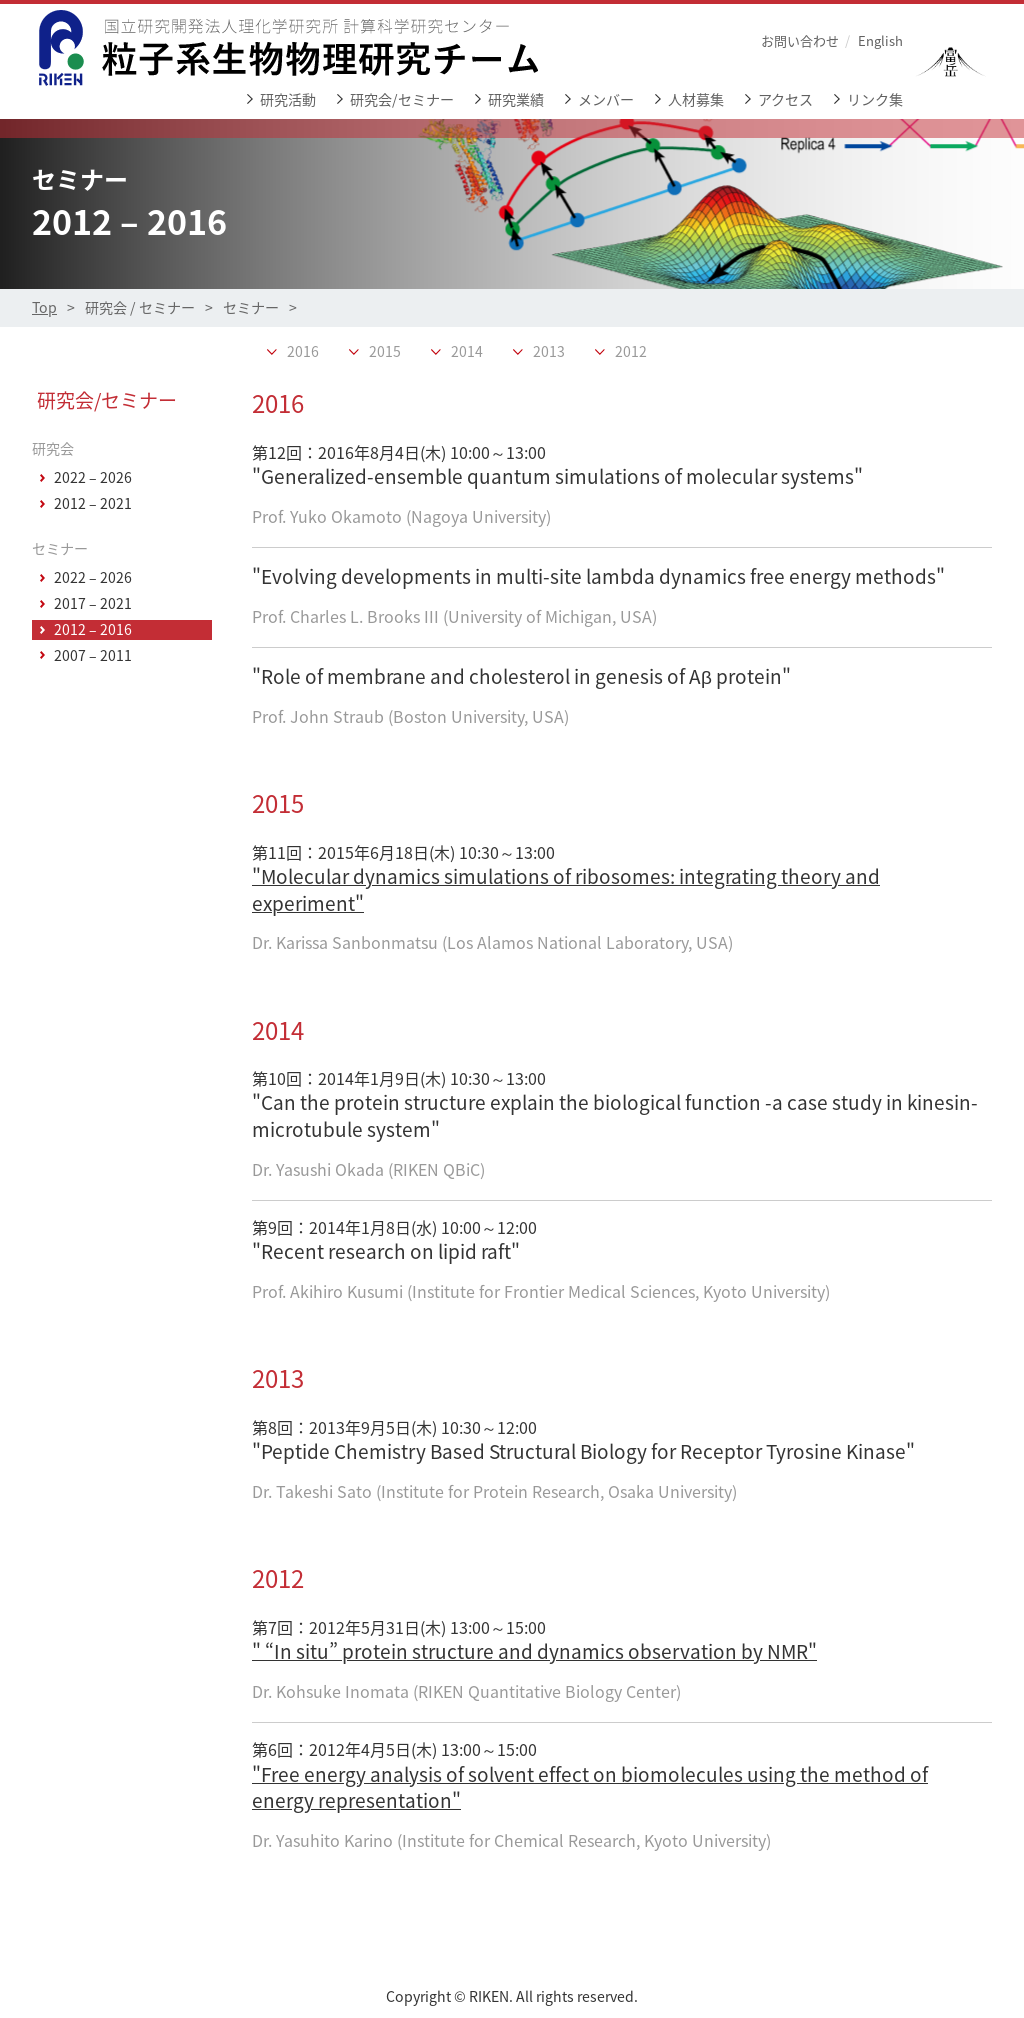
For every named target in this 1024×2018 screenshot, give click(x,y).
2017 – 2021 (93, 604)
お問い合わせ (800, 40)
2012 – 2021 (93, 504)
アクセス (785, 99)
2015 (385, 352)
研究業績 (516, 99)
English (880, 40)
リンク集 (875, 99)
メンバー (606, 99)
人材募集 (696, 99)
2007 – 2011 (93, 656)
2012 (631, 352)
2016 (303, 352)
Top (44, 307)
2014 (467, 352)
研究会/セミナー (402, 99)
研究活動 (288, 99)
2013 (549, 352)
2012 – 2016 (93, 630)
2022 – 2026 (93, 478)
